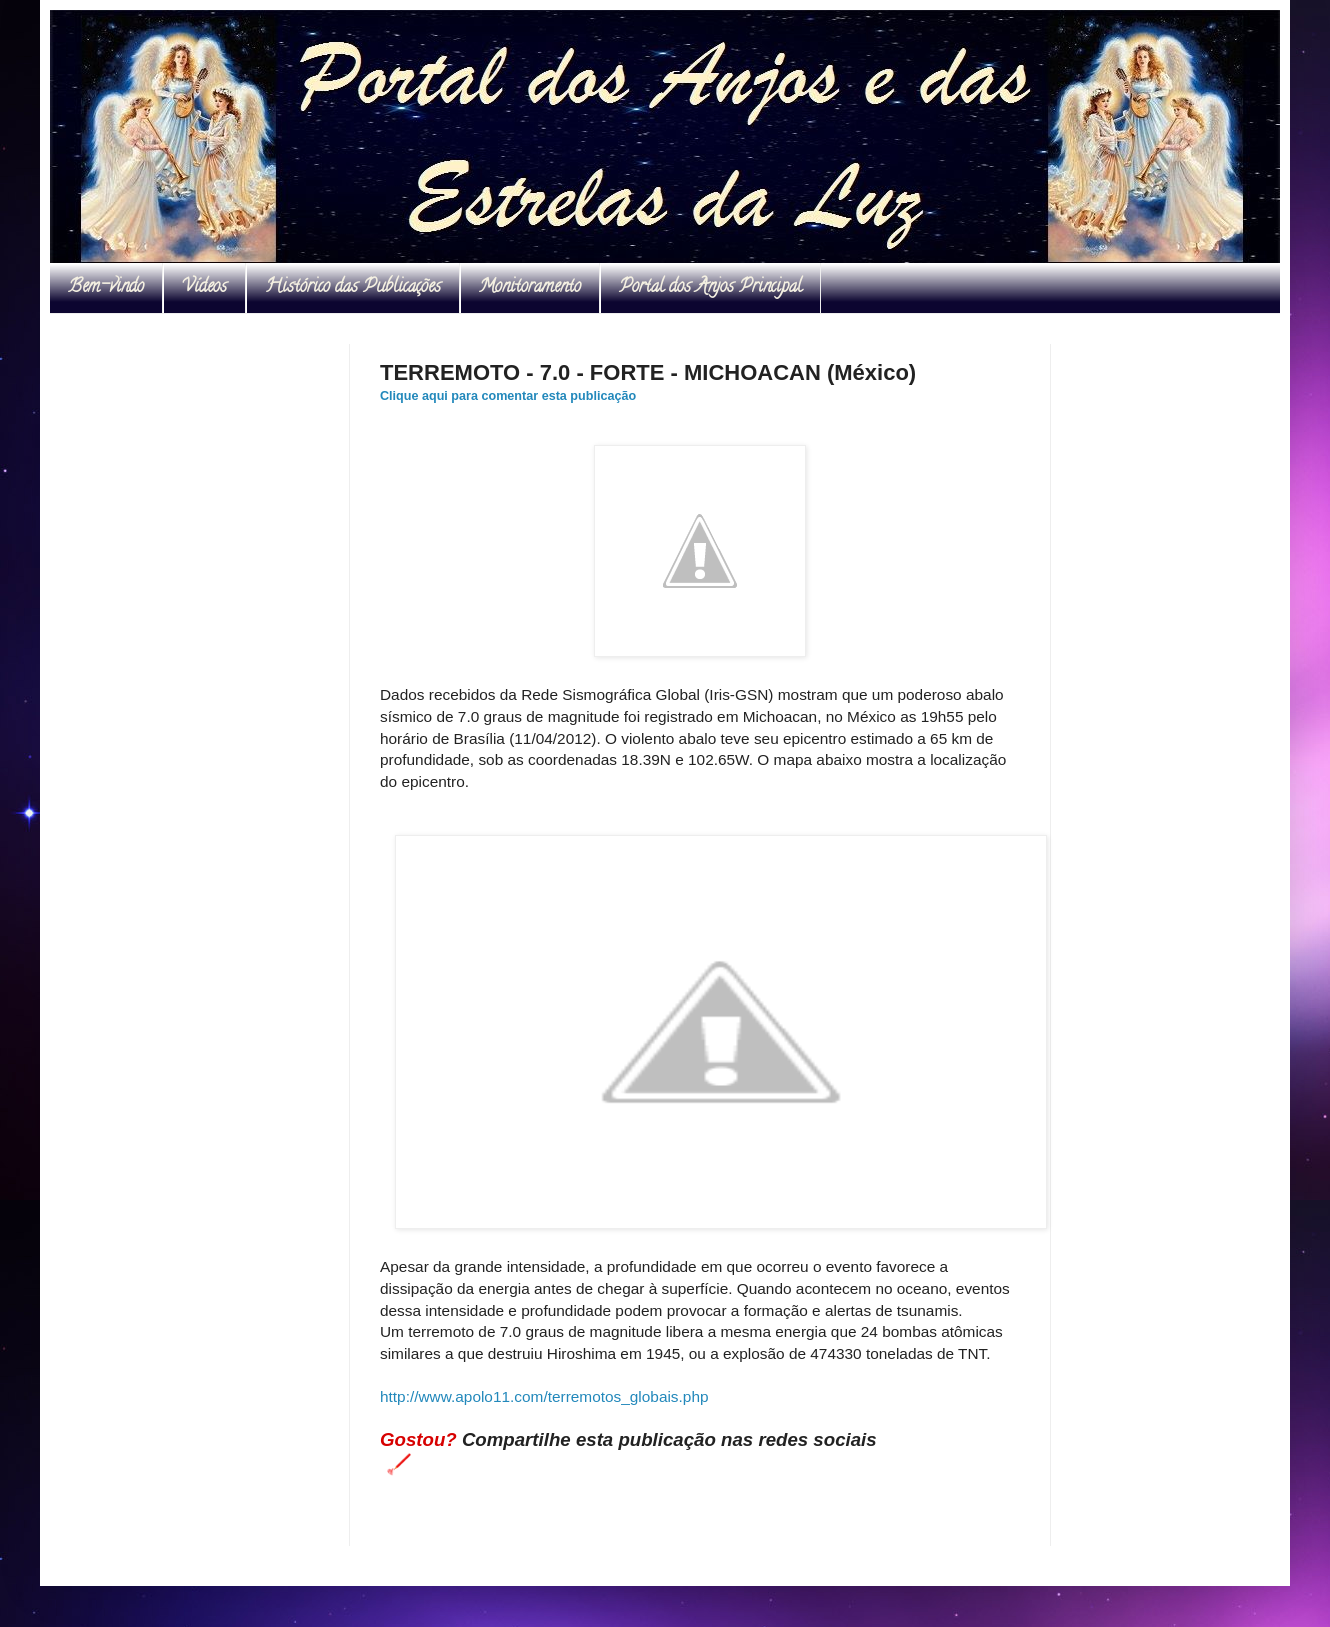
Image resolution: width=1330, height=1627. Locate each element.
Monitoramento (530, 288)
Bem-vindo (106, 288)
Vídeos (204, 288)
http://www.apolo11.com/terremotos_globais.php (544, 1396)
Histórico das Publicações (353, 288)
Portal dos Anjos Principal (710, 288)
